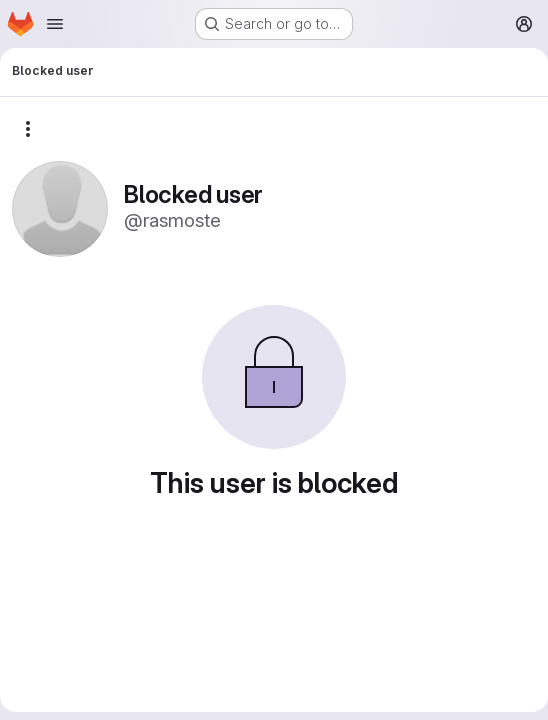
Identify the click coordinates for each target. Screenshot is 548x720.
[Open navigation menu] (55, 24)
